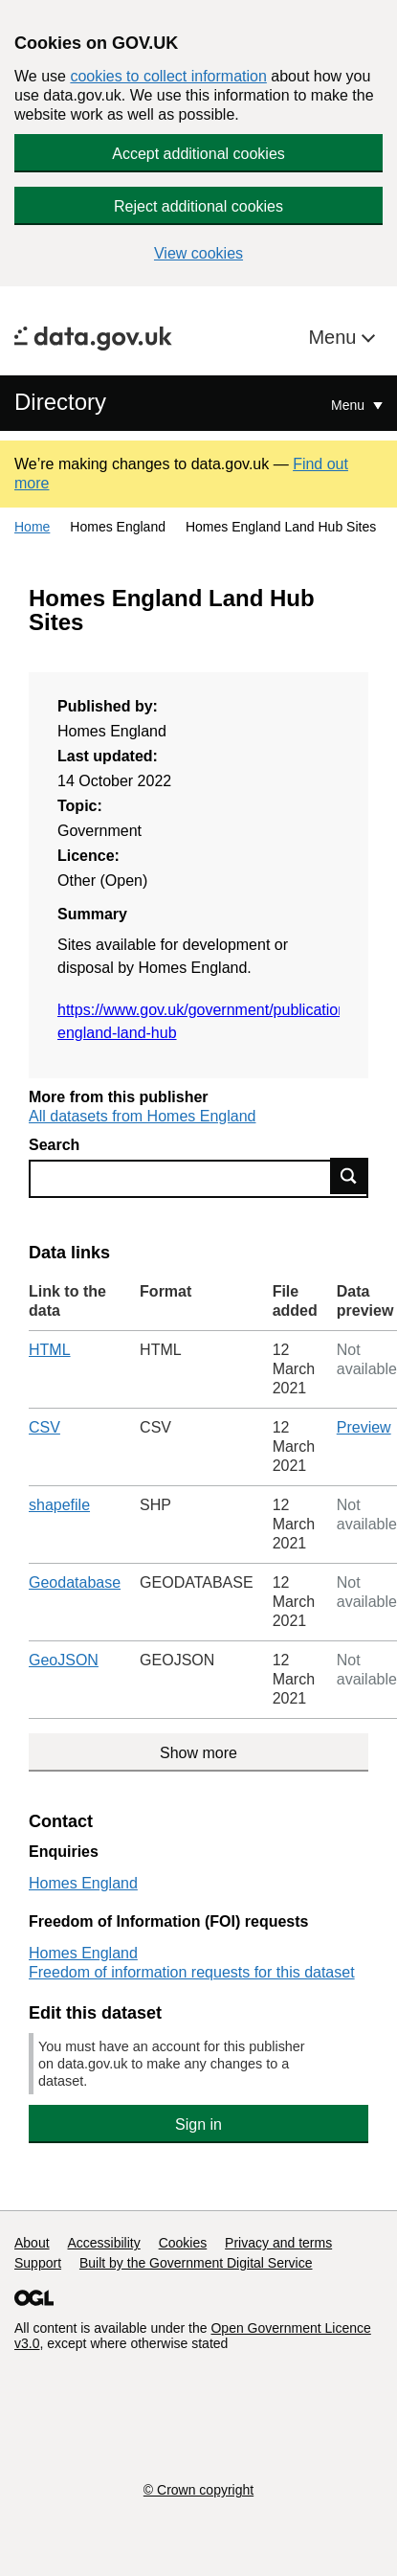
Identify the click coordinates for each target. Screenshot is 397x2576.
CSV (44, 1427)
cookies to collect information (168, 76)
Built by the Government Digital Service (196, 2263)
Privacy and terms (278, 2242)
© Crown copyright (198, 2489)
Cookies (183, 2242)
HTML (50, 1350)
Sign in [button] (198, 2124)
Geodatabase (75, 1582)
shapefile (59, 1505)
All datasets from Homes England (142, 1116)
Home (32, 526)
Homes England (83, 1883)
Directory (60, 402)
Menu (335, 337)
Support (37, 2263)
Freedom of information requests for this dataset (192, 1972)
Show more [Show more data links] (198, 1753)
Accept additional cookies (198, 154)
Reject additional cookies (198, 206)
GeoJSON (64, 1660)
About (32, 2242)
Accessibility (103, 2242)
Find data (349, 1176)
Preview (364, 1427)
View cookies (198, 253)
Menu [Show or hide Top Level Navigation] (349, 405)
